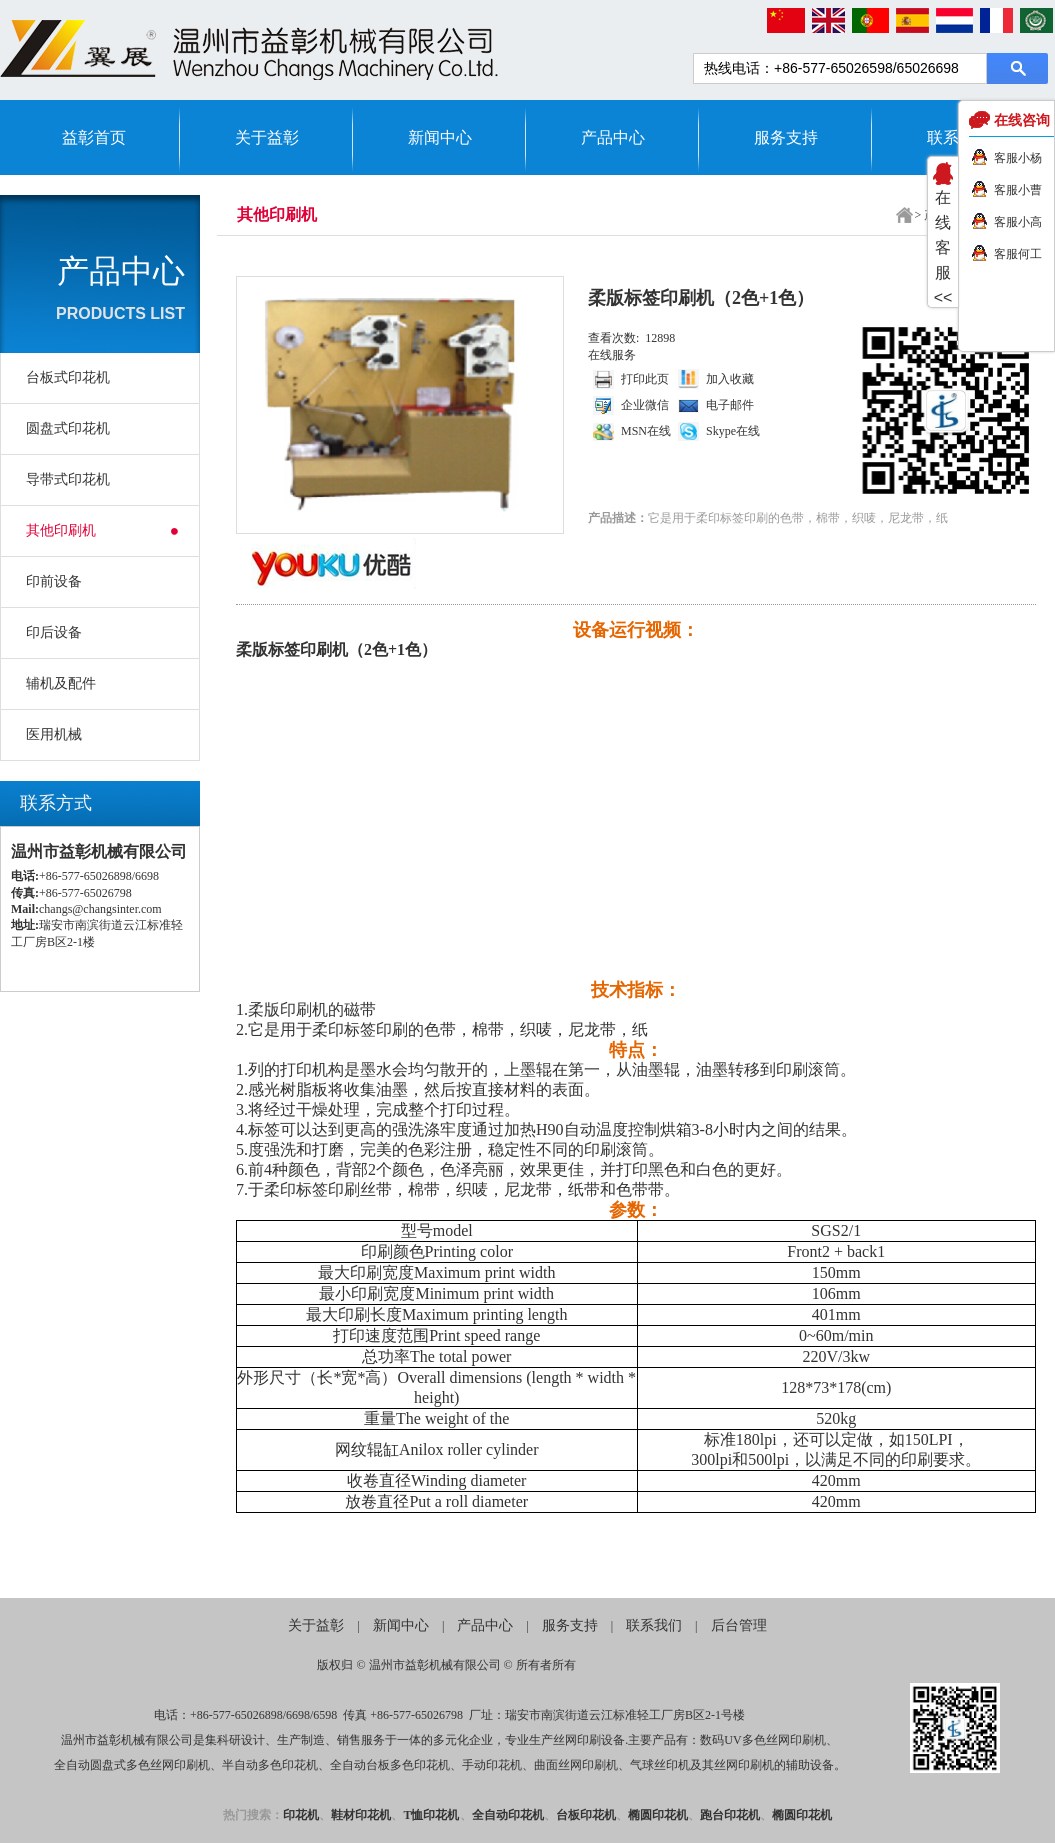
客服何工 (1018, 254)
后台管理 (739, 1625)
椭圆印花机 (658, 1815)
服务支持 (786, 137)
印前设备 (54, 581)
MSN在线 (646, 431)
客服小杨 (1018, 158)
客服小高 (1018, 222)
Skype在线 (733, 431)
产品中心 (613, 137)
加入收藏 (730, 379)
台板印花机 (586, 1815)
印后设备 (54, 632)
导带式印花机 (68, 479)
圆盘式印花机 (68, 428)
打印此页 (645, 379)
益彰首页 (94, 137)
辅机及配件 (61, 683)
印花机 (301, 1815)
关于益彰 (267, 137)
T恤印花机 (431, 1815)
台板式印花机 (68, 377)
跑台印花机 (730, 1815)
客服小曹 (1018, 190)
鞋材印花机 (361, 1815)
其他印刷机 (61, 530)
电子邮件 (730, 405)
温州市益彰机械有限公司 (435, 1665)
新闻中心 (440, 137)
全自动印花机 (508, 1815)
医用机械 (54, 734)
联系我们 (654, 1625)
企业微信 (645, 405)
